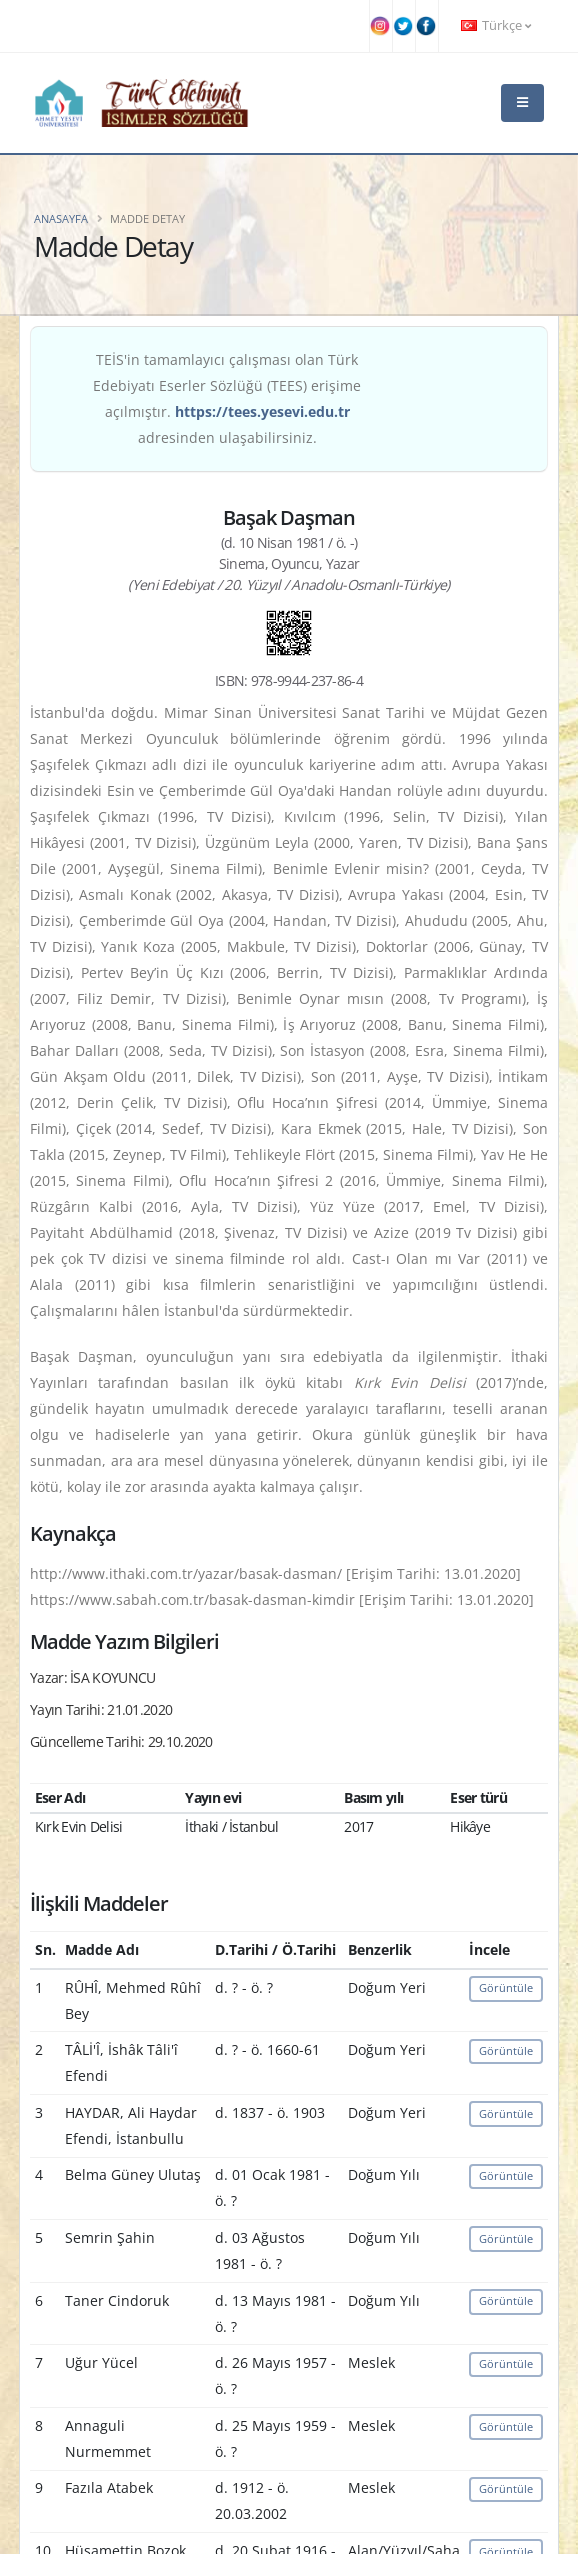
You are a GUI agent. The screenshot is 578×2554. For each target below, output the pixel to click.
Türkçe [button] (496, 25)
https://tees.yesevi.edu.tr (262, 411)
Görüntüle (506, 1987)
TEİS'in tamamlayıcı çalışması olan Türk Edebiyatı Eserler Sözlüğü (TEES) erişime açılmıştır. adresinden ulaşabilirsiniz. (227, 398)
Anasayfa (61, 218)
